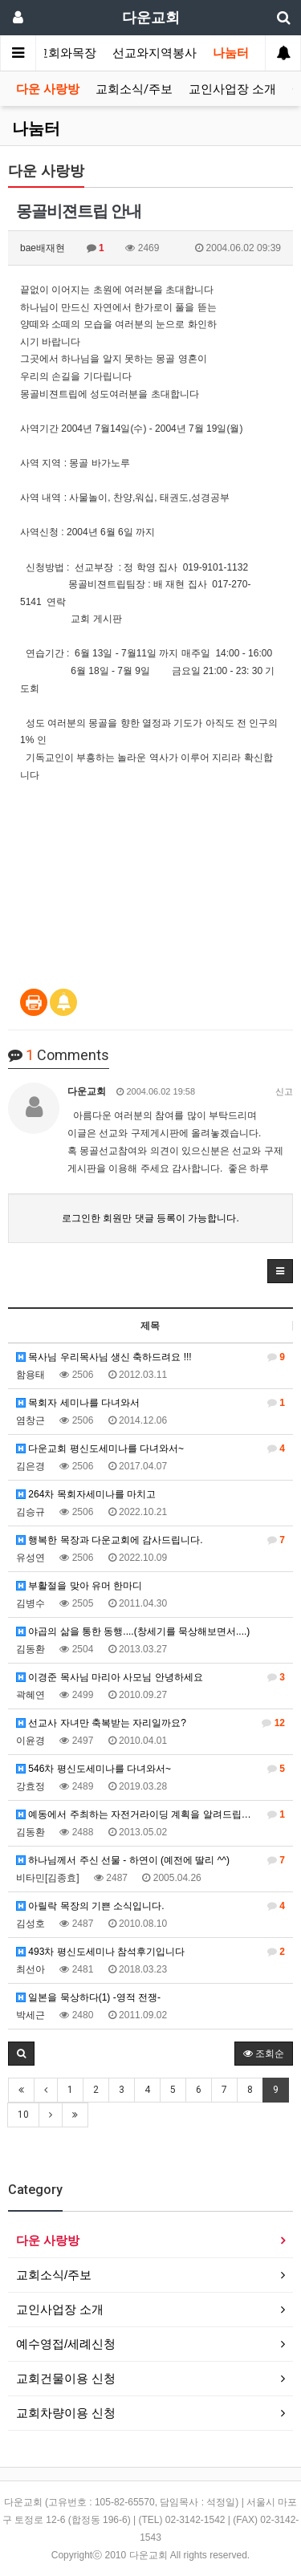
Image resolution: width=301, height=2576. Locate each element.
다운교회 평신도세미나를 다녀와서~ (150, 1448)
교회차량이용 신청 (66, 2413)
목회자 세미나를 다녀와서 (150, 1403)
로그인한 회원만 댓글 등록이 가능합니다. (150, 1218)
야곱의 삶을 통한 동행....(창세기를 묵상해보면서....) (133, 1631)
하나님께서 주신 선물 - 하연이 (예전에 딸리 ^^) (150, 1860)
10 (23, 2114)
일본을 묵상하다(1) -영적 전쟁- (88, 1997)
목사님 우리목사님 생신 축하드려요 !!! (150, 1357)
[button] (280, 1271)
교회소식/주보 (134, 89)
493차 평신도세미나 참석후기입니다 (150, 1951)
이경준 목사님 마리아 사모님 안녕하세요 (150, 1677)
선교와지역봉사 (154, 53)
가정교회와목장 (54, 53)
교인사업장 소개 (232, 89)
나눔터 (231, 53)
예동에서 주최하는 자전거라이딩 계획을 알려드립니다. (150, 1814)
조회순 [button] (263, 2053)
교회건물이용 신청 (66, 2378)
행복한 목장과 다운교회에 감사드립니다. (150, 1540)
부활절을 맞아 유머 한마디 (79, 1585)
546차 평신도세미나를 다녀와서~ (150, 1769)
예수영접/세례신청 (66, 2343)
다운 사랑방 (47, 89)
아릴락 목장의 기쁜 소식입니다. (150, 1906)
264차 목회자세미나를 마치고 (86, 1494)
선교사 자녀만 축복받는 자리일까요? (150, 1723)
